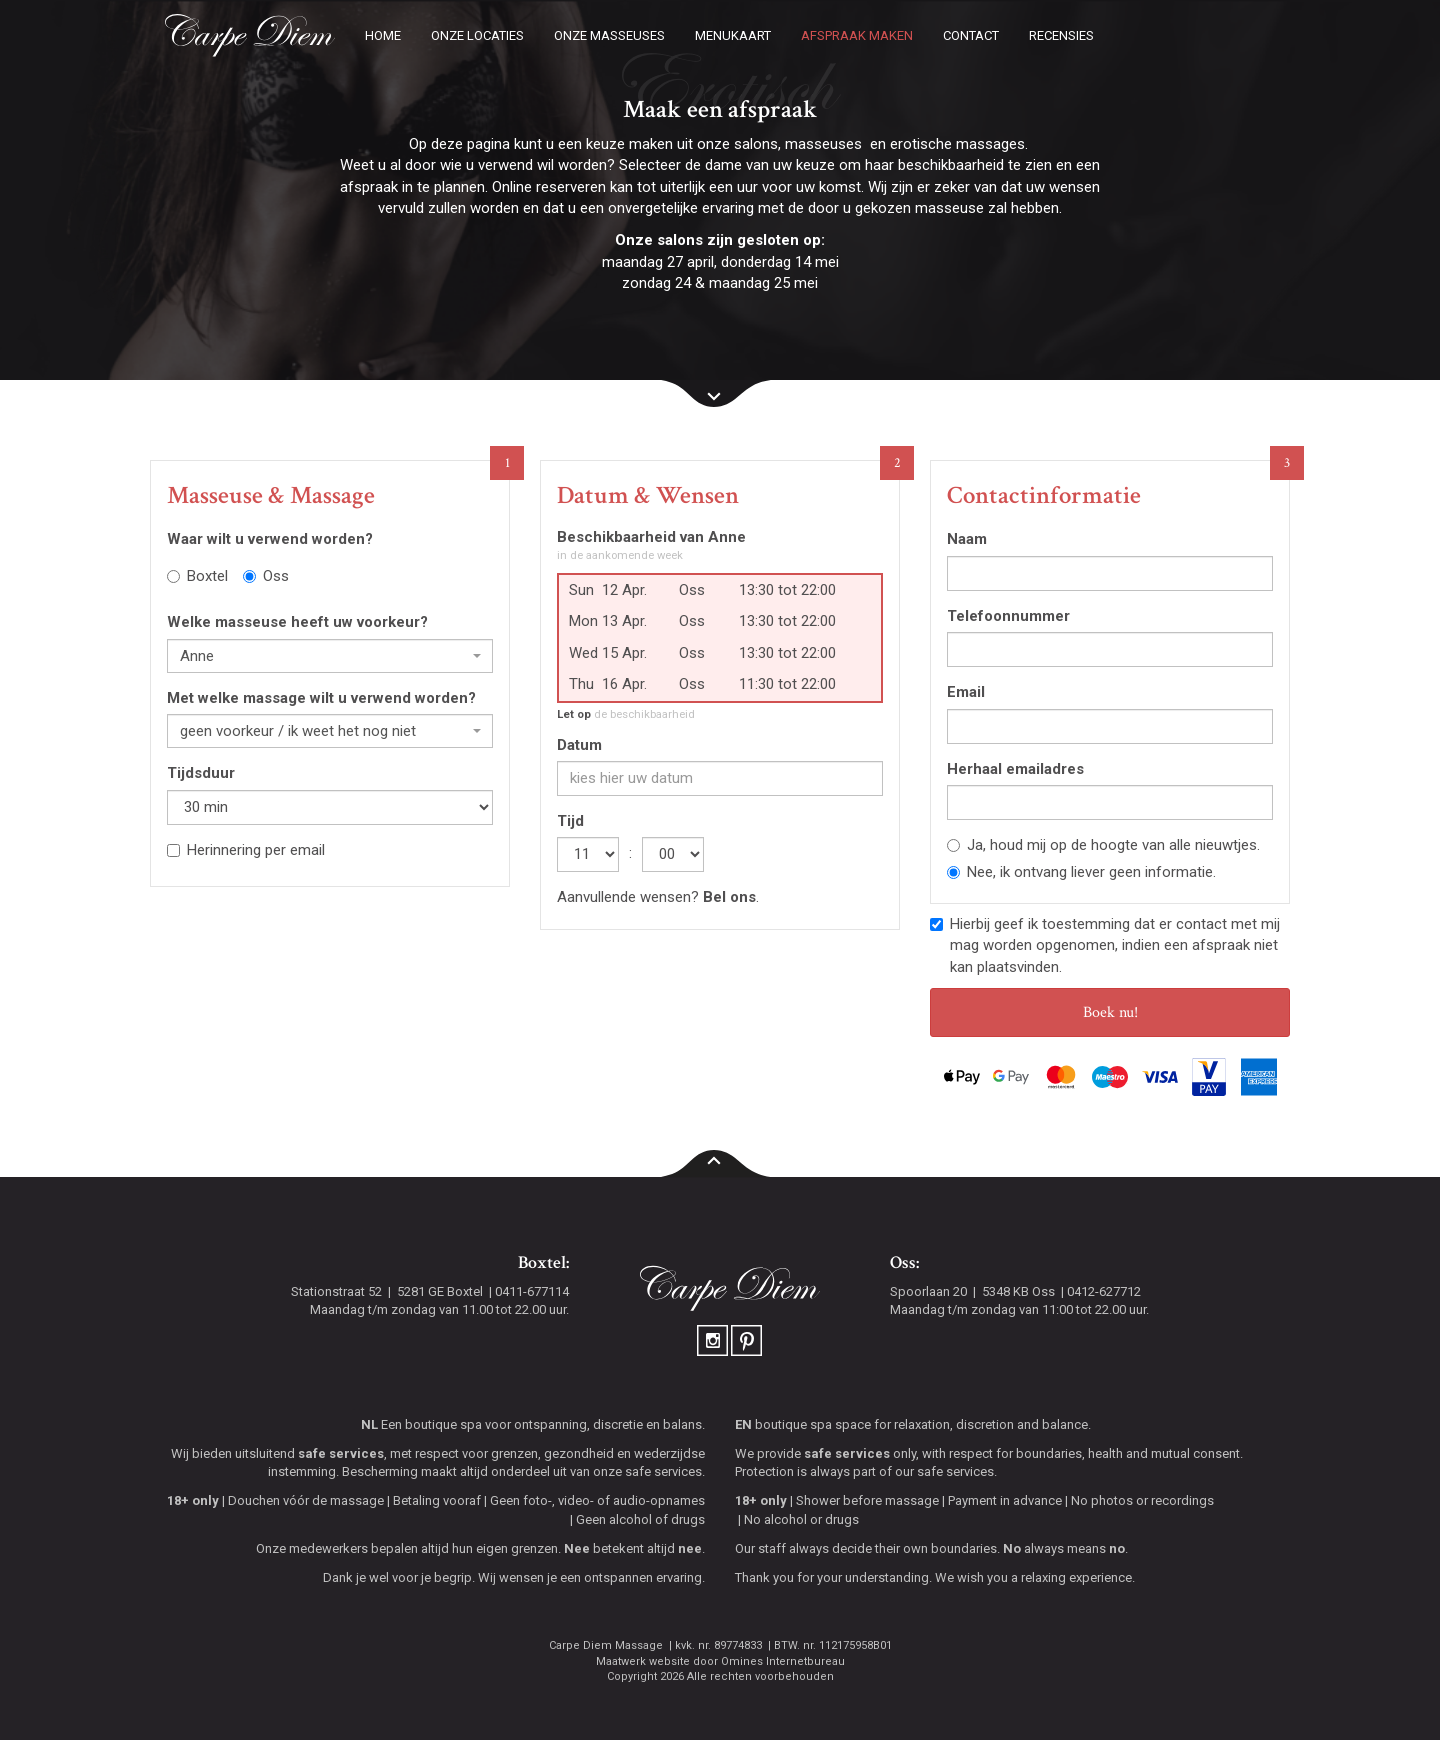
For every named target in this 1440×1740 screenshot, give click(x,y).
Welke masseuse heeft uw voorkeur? (297, 622)
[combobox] (330, 656)
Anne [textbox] (197, 656)
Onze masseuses (609, 35)
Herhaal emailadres (1015, 769)
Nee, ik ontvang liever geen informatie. (1081, 872)
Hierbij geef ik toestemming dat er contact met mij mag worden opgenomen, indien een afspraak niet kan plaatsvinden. (1105, 945)
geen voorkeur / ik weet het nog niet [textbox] (298, 731)
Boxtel (197, 576)
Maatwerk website (643, 1661)
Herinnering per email (246, 850)
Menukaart (733, 35)
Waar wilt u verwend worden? (270, 539)
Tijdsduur (201, 773)
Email (966, 692)
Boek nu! (1110, 1012)
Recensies (1061, 35)
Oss (266, 576)
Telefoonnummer (1008, 616)
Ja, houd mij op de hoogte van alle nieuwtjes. (1103, 845)
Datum (579, 745)
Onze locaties (477, 35)
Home (383, 35)
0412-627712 (1104, 1291)
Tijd (570, 821)
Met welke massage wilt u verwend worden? (321, 698)
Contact (971, 35)
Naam (967, 539)
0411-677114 (532, 1291)
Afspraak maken (857, 35)
